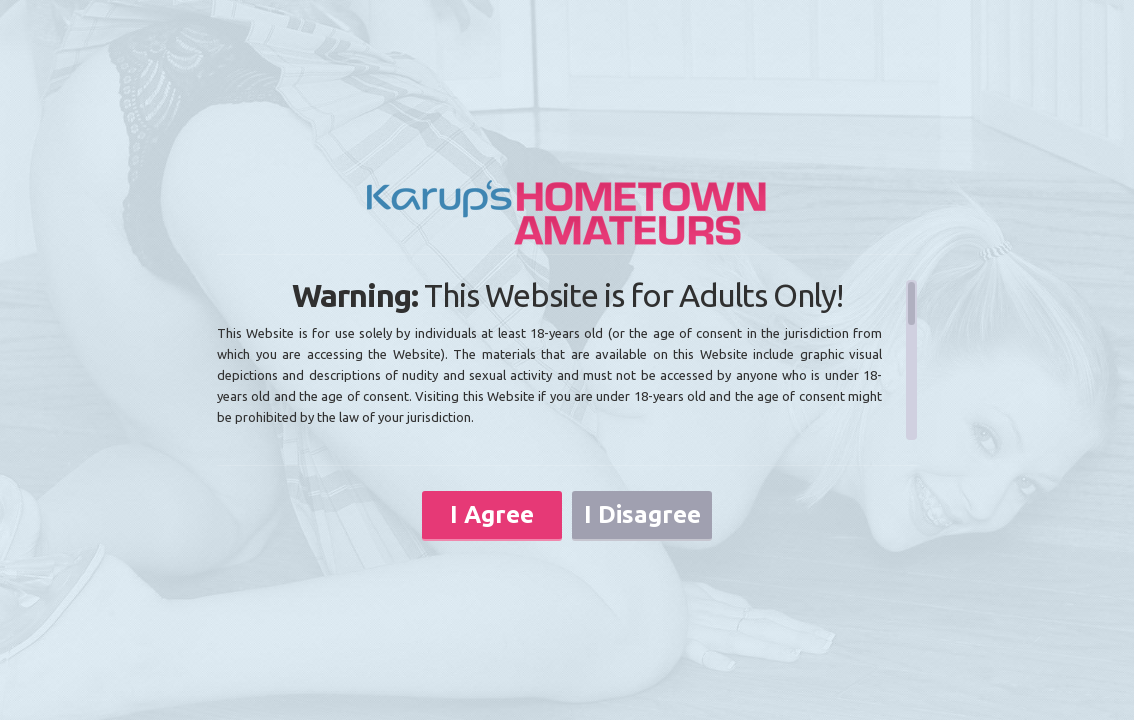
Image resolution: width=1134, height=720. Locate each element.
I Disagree (642, 514)
